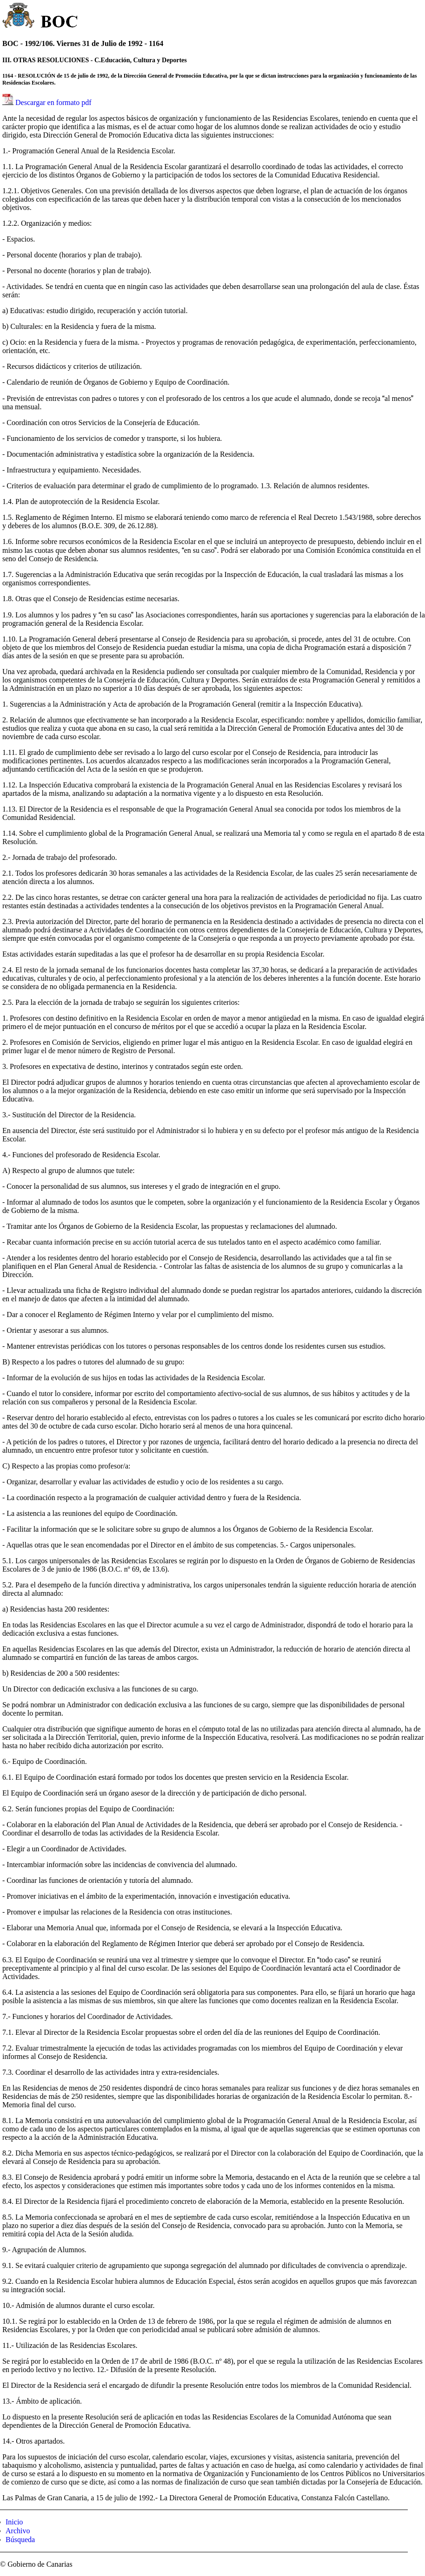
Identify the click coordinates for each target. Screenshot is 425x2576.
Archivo (18, 2531)
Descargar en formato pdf (53, 102)
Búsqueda (20, 2539)
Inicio (14, 2522)
